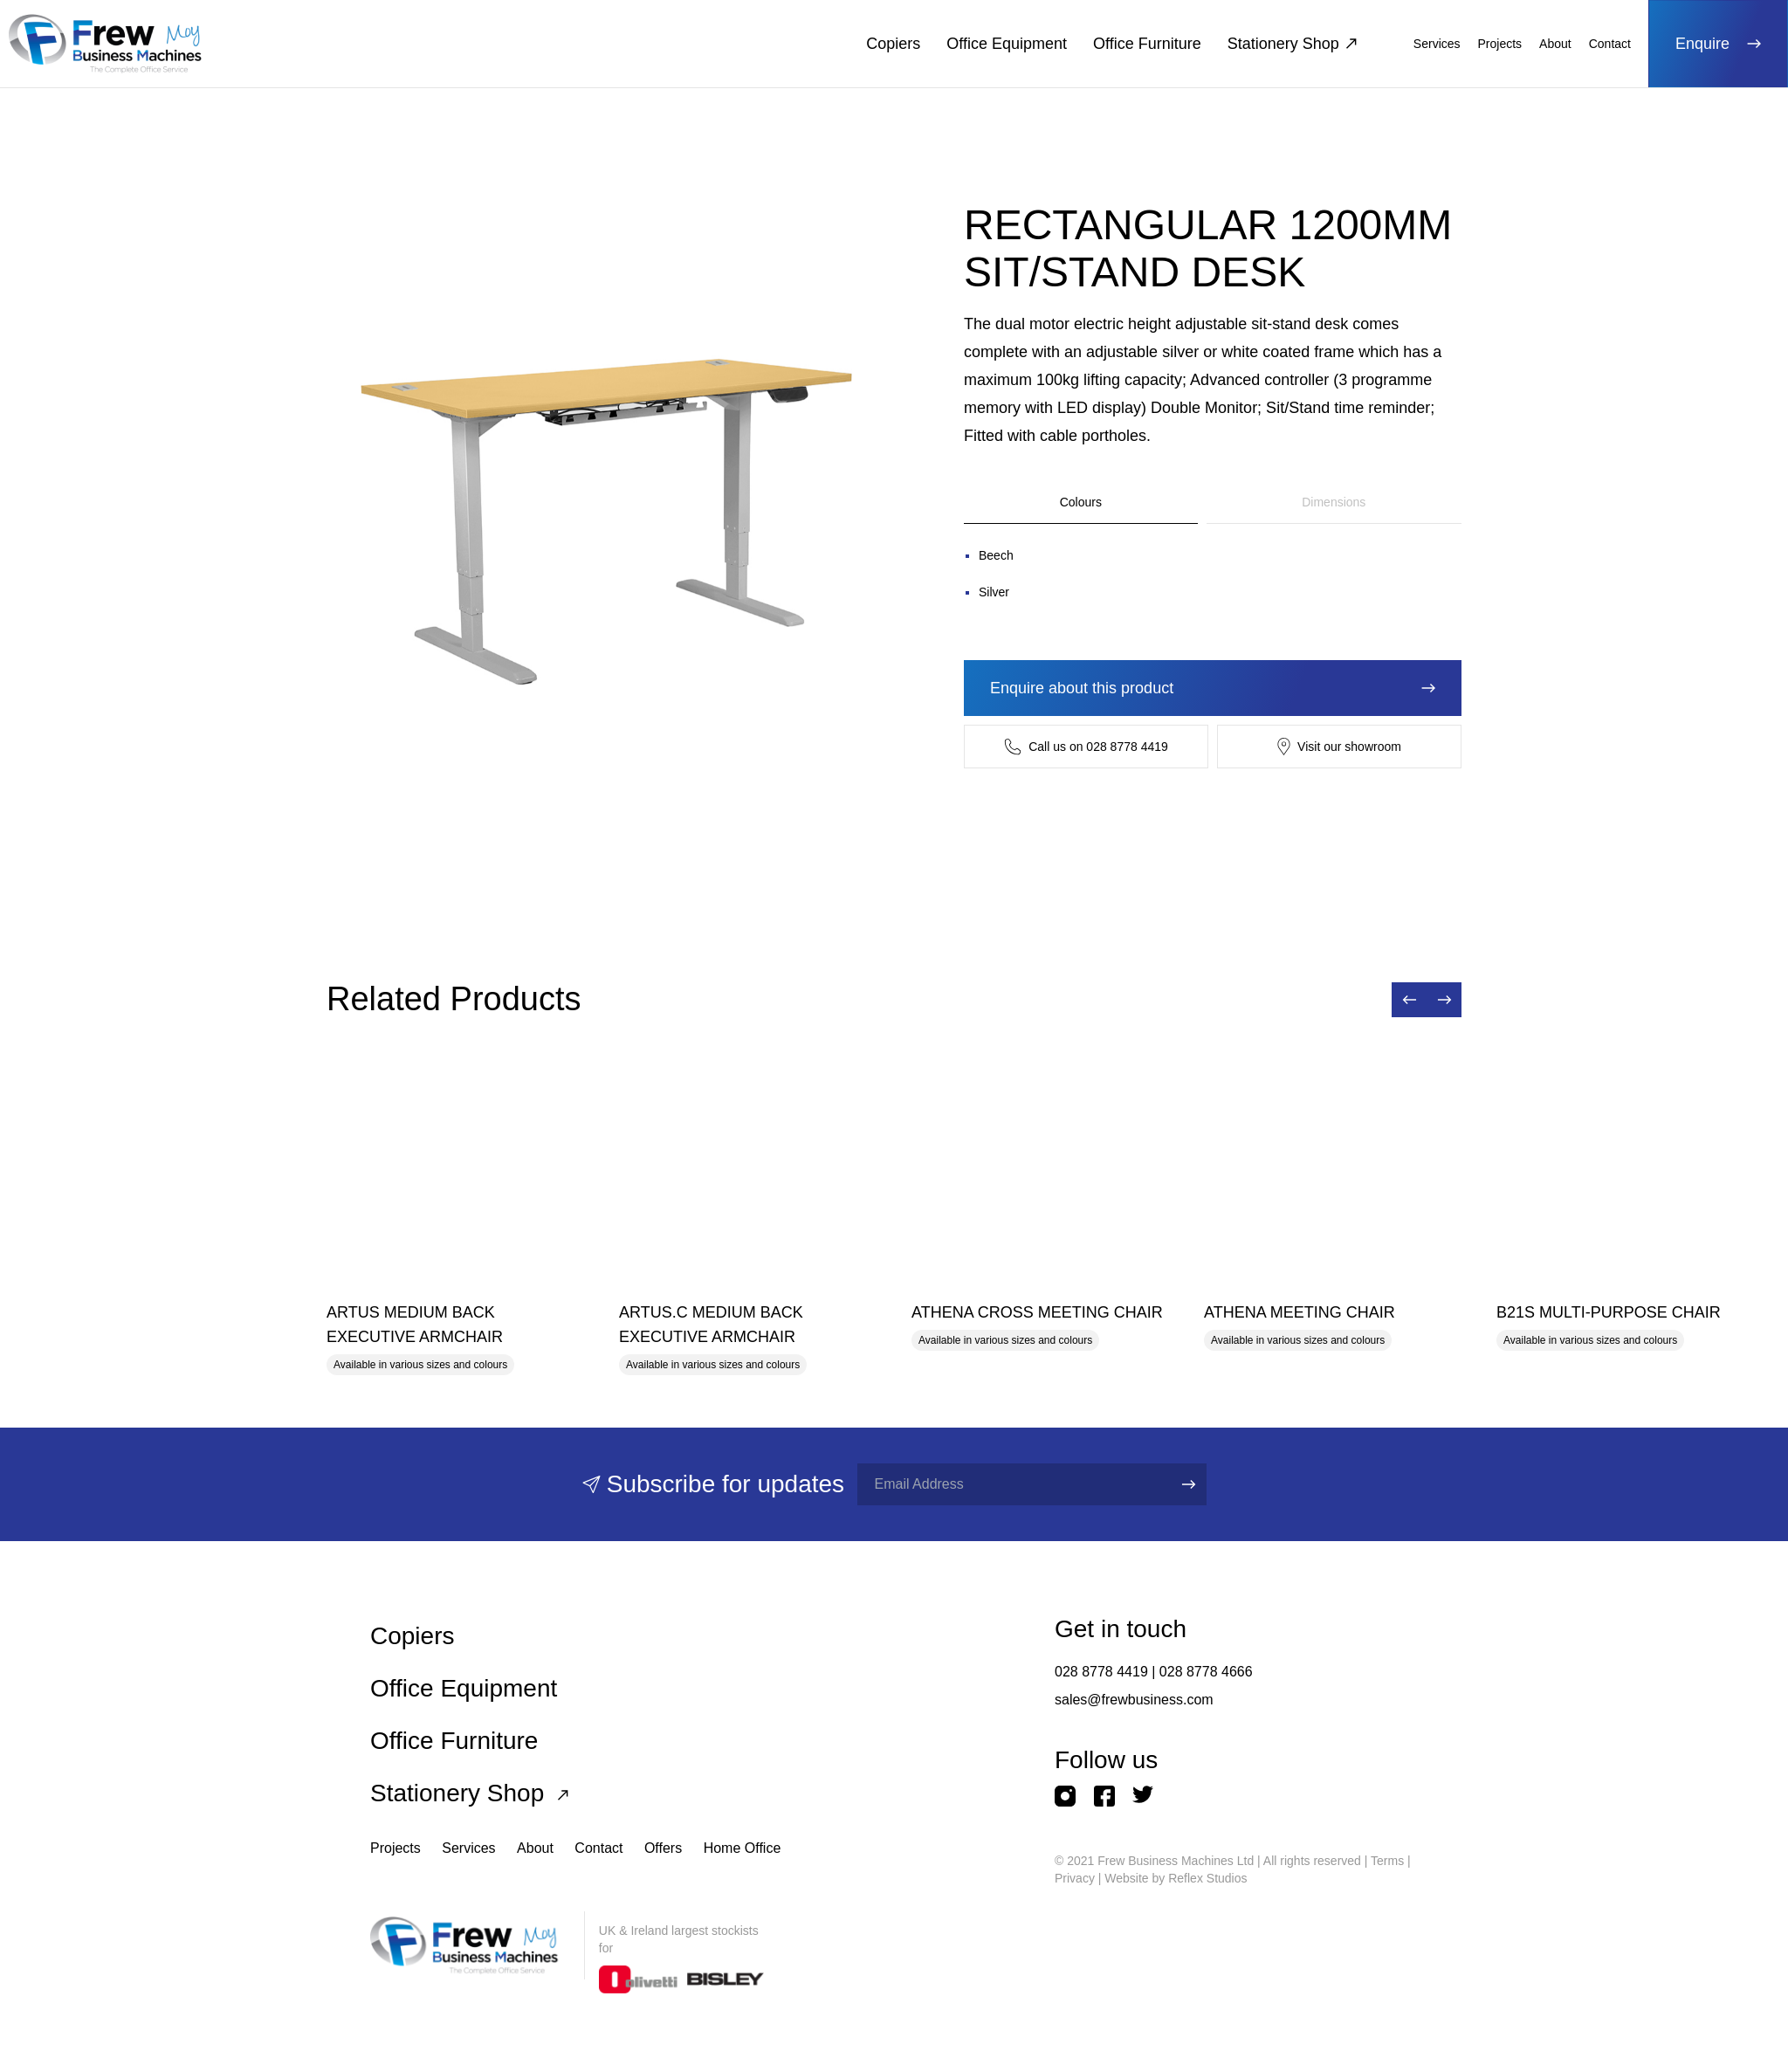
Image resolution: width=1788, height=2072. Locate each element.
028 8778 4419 (1101, 1671)
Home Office (742, 1848)
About (1555, 44)
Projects (1500, 44)
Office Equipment (1006, 43)
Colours (1081, 502)
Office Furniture (1147, 43)
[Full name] (1009, 1484)
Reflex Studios (1207, 1878)
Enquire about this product (1212, 688)
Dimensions (1333, 502)
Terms (1387, 1861)
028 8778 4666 (1206, 1671)
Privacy (1075, 1878)
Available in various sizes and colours (420, 1365)
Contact (1610, 44)
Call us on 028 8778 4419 (1086, 747)
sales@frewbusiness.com (1134, 1699)
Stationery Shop (1292, 43)
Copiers (893, 43)
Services (1437, 44)
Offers (663, 1848)
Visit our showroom (1339, 746)
